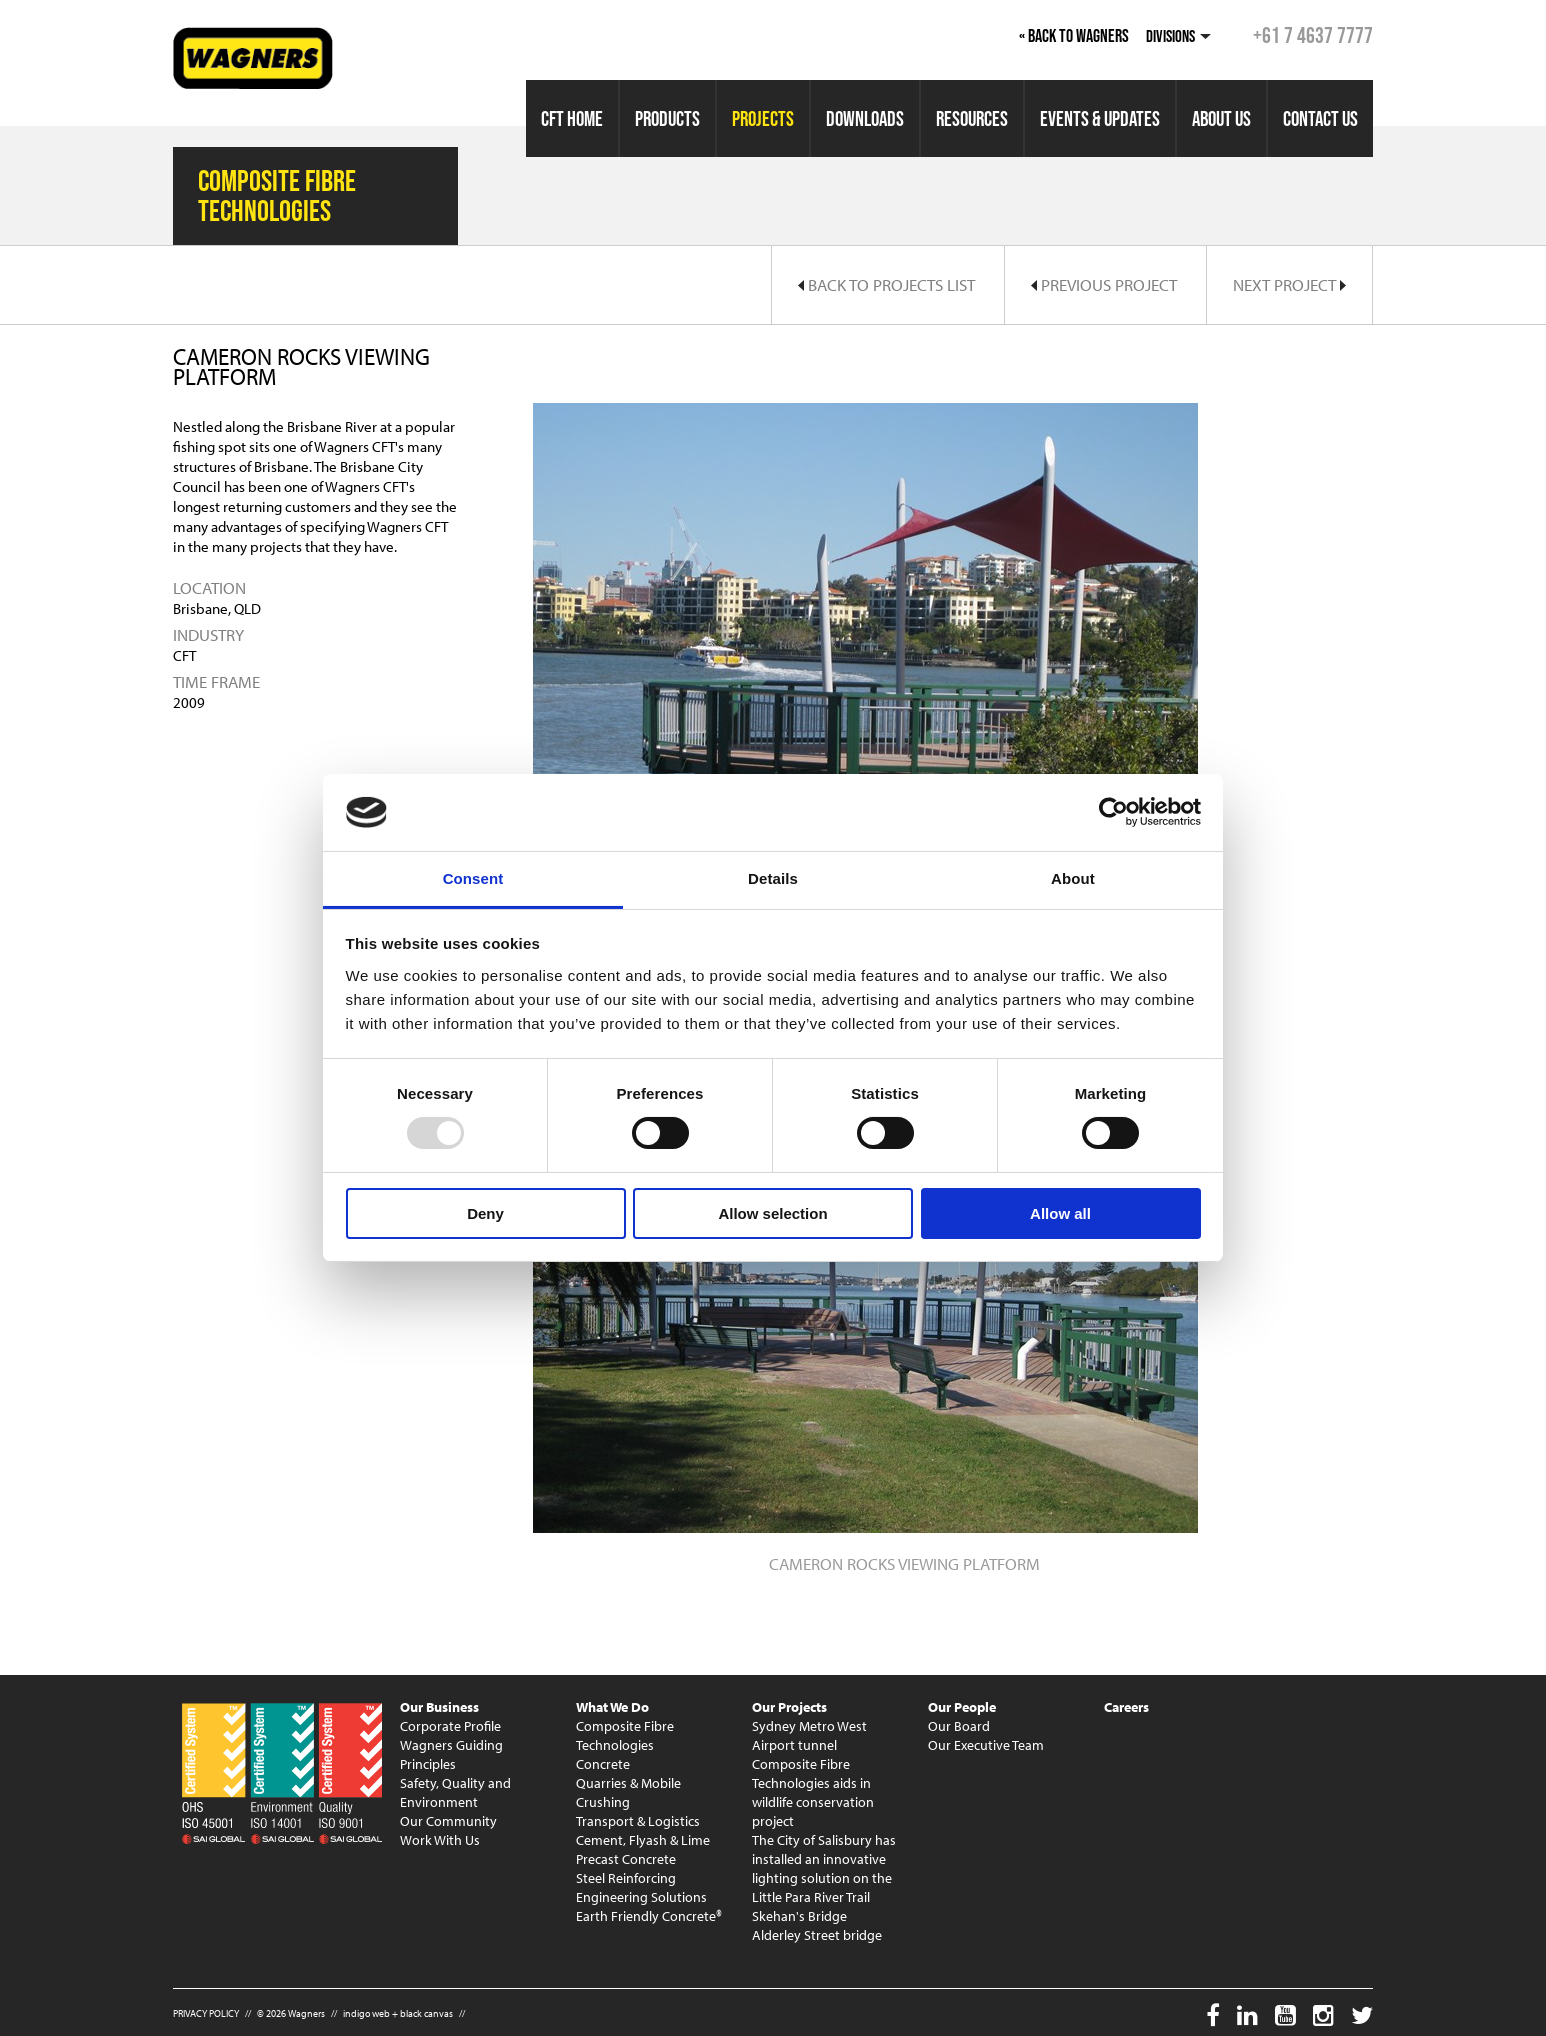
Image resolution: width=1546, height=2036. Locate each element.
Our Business (439, 1707)
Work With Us (440, 1840)
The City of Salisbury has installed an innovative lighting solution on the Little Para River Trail (824, 1868)
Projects (763, 118)
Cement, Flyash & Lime (643, 1840)
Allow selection (772, 1213)
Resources (972, 118)
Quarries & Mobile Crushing (628, 1792)
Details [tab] (773, 878)
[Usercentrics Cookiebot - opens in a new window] (1113, 812)
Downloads (865, 118)
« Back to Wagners (1074, 36)
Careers (1126, 1707)
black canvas (426, 2013)
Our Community (448, 1821)
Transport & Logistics (638, 1821)
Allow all (1060, 1213)
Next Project (1289, 284)
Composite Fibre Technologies (625, 1735)
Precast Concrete (626, 1859)
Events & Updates (1100, 118)
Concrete (603, 1764)
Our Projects (789, 1707)
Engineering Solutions (641, 1897)
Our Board (959, 1726)
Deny (485, 1213)
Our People (962, 1707)
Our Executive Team (986, 1745)
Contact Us (1320, 118)
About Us (1221, 118)
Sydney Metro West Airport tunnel (809, 1735)
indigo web (366, 2013)
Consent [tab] (473, 878)
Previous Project (1104, 284)
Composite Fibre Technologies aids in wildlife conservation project (813, 1792)
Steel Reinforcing (626, 1878)
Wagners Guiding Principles (451, 1754)
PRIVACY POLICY (206, 2013)
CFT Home (572, 118)
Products (667, 118)
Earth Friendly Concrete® (649, 1916)
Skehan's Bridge (799, 1916)
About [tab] (1073, 878)
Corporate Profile (450, 1726)
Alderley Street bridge (817, 1935)
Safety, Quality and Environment (455, 1792)
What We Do (612, 1707)
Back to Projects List (886, 284)
